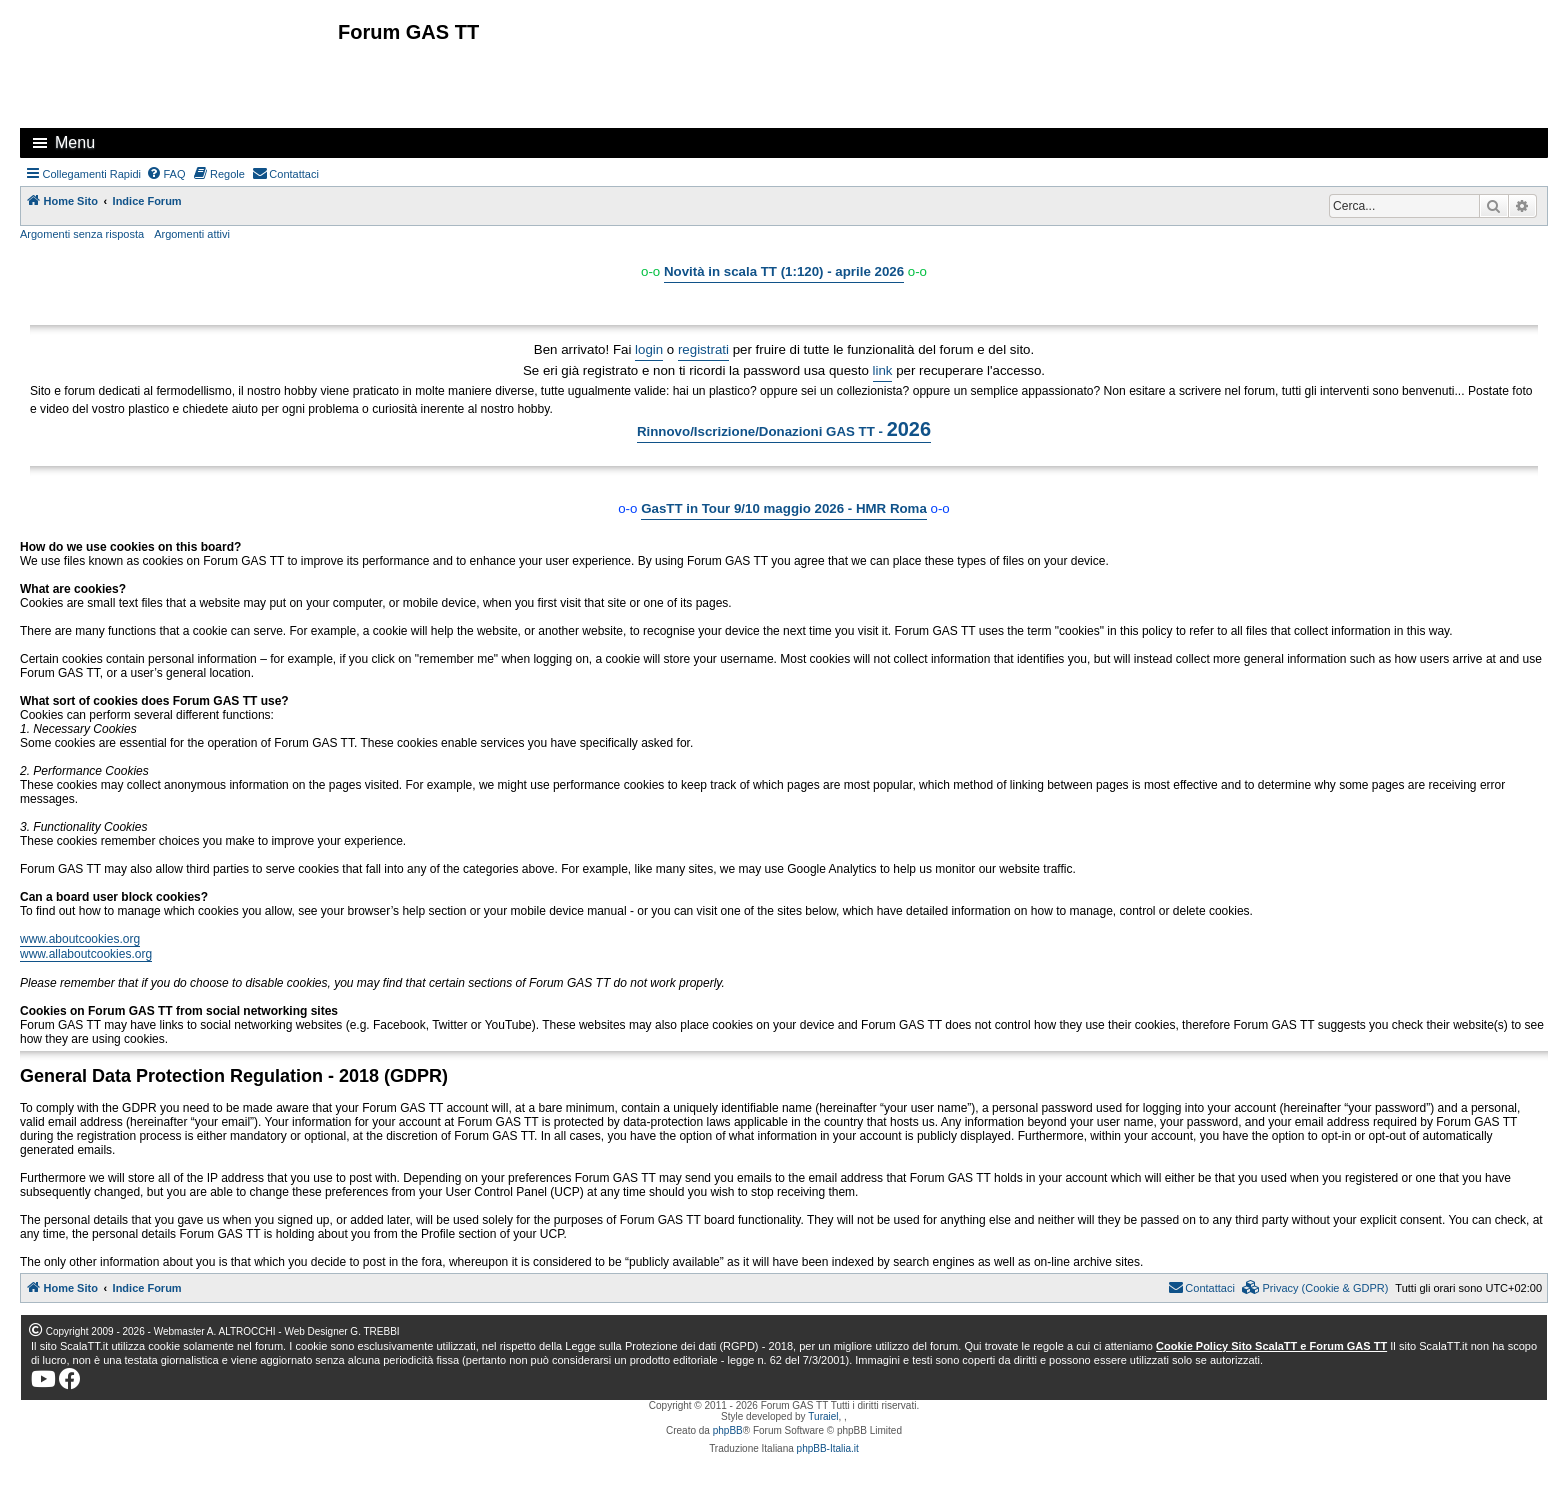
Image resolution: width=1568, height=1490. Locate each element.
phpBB (728, 1430)
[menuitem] (166, 174)
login (649, 349)
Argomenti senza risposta (82, 234)
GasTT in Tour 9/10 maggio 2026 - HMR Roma (784, 508)
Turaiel (823, 1416)
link (883, 370)
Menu (75, 142)
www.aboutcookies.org (80, 939)
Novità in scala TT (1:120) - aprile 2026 (784, 271)
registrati (703, 349)
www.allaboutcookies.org (86, 954)
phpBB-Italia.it (828, 1448)
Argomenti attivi (192, 234)
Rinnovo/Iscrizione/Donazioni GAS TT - (784, 429)
